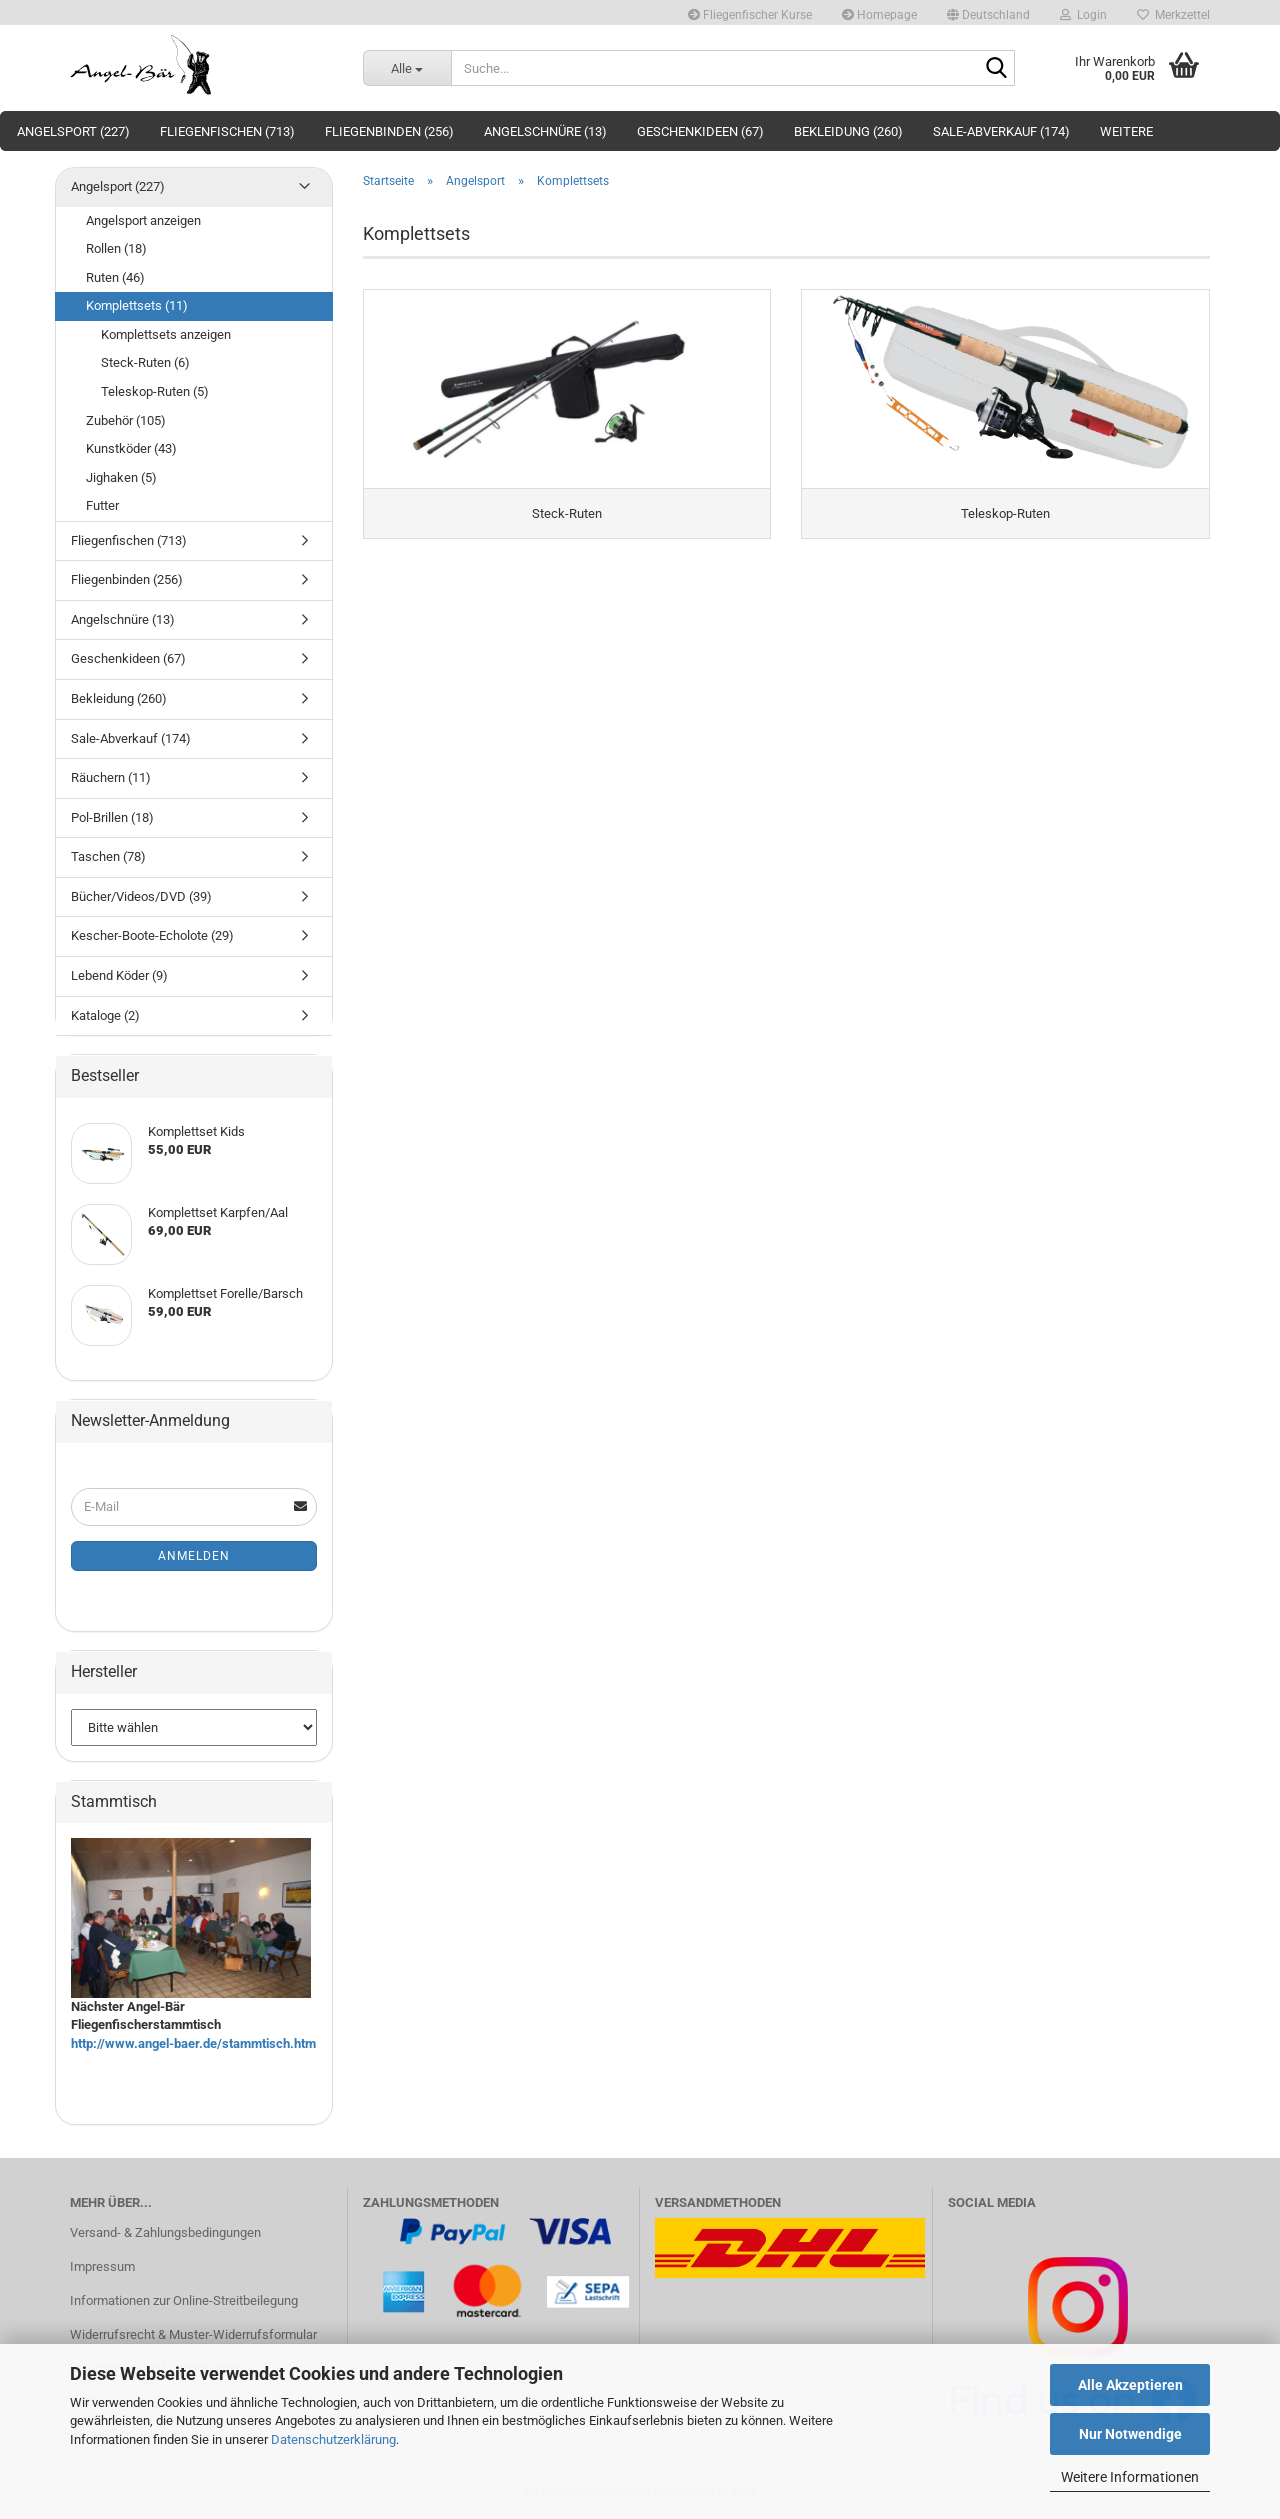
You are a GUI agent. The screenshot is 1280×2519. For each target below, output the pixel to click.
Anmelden (194, 1556)
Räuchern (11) (111, 777)
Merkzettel (1173, 15)
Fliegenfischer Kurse (750, 15)
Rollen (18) (116, 248)
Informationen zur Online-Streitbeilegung (184, 2300)
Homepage (879, 15)
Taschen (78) (108, 856)
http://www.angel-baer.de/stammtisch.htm (193, 2043)
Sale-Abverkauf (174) (1001, 131)
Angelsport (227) (73, 131)
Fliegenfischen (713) (227, 131)
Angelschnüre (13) (545, 131)
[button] (988, 12)
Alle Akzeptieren (1130, 2385)
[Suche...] (407, 68)
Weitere (1126, 131)
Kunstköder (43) (131, 448)
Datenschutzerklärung (333, 2439)
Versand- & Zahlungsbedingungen (165, 2232)
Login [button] (1083, 15)
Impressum (102, 2266)
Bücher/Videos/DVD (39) (141, 896)
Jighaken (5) (121, 477)
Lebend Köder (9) (119, 975)
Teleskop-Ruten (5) (155, 391)
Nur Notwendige (1130, 2434)
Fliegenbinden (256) (389, 131)
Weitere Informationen (1130, 2477)
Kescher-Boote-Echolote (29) (152, 935)
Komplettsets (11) (137, 305)
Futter (102, 505)
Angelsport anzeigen (143, 220)
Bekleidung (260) (848, 131)
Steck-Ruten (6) (145, 362)
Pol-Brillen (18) (112, 817)
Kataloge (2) (105, 1015)
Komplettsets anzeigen (166, 334)
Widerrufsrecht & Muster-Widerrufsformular (193, 2334)
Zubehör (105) (126, 420)
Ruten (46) (115, 277)
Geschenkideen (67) (700, 131)
